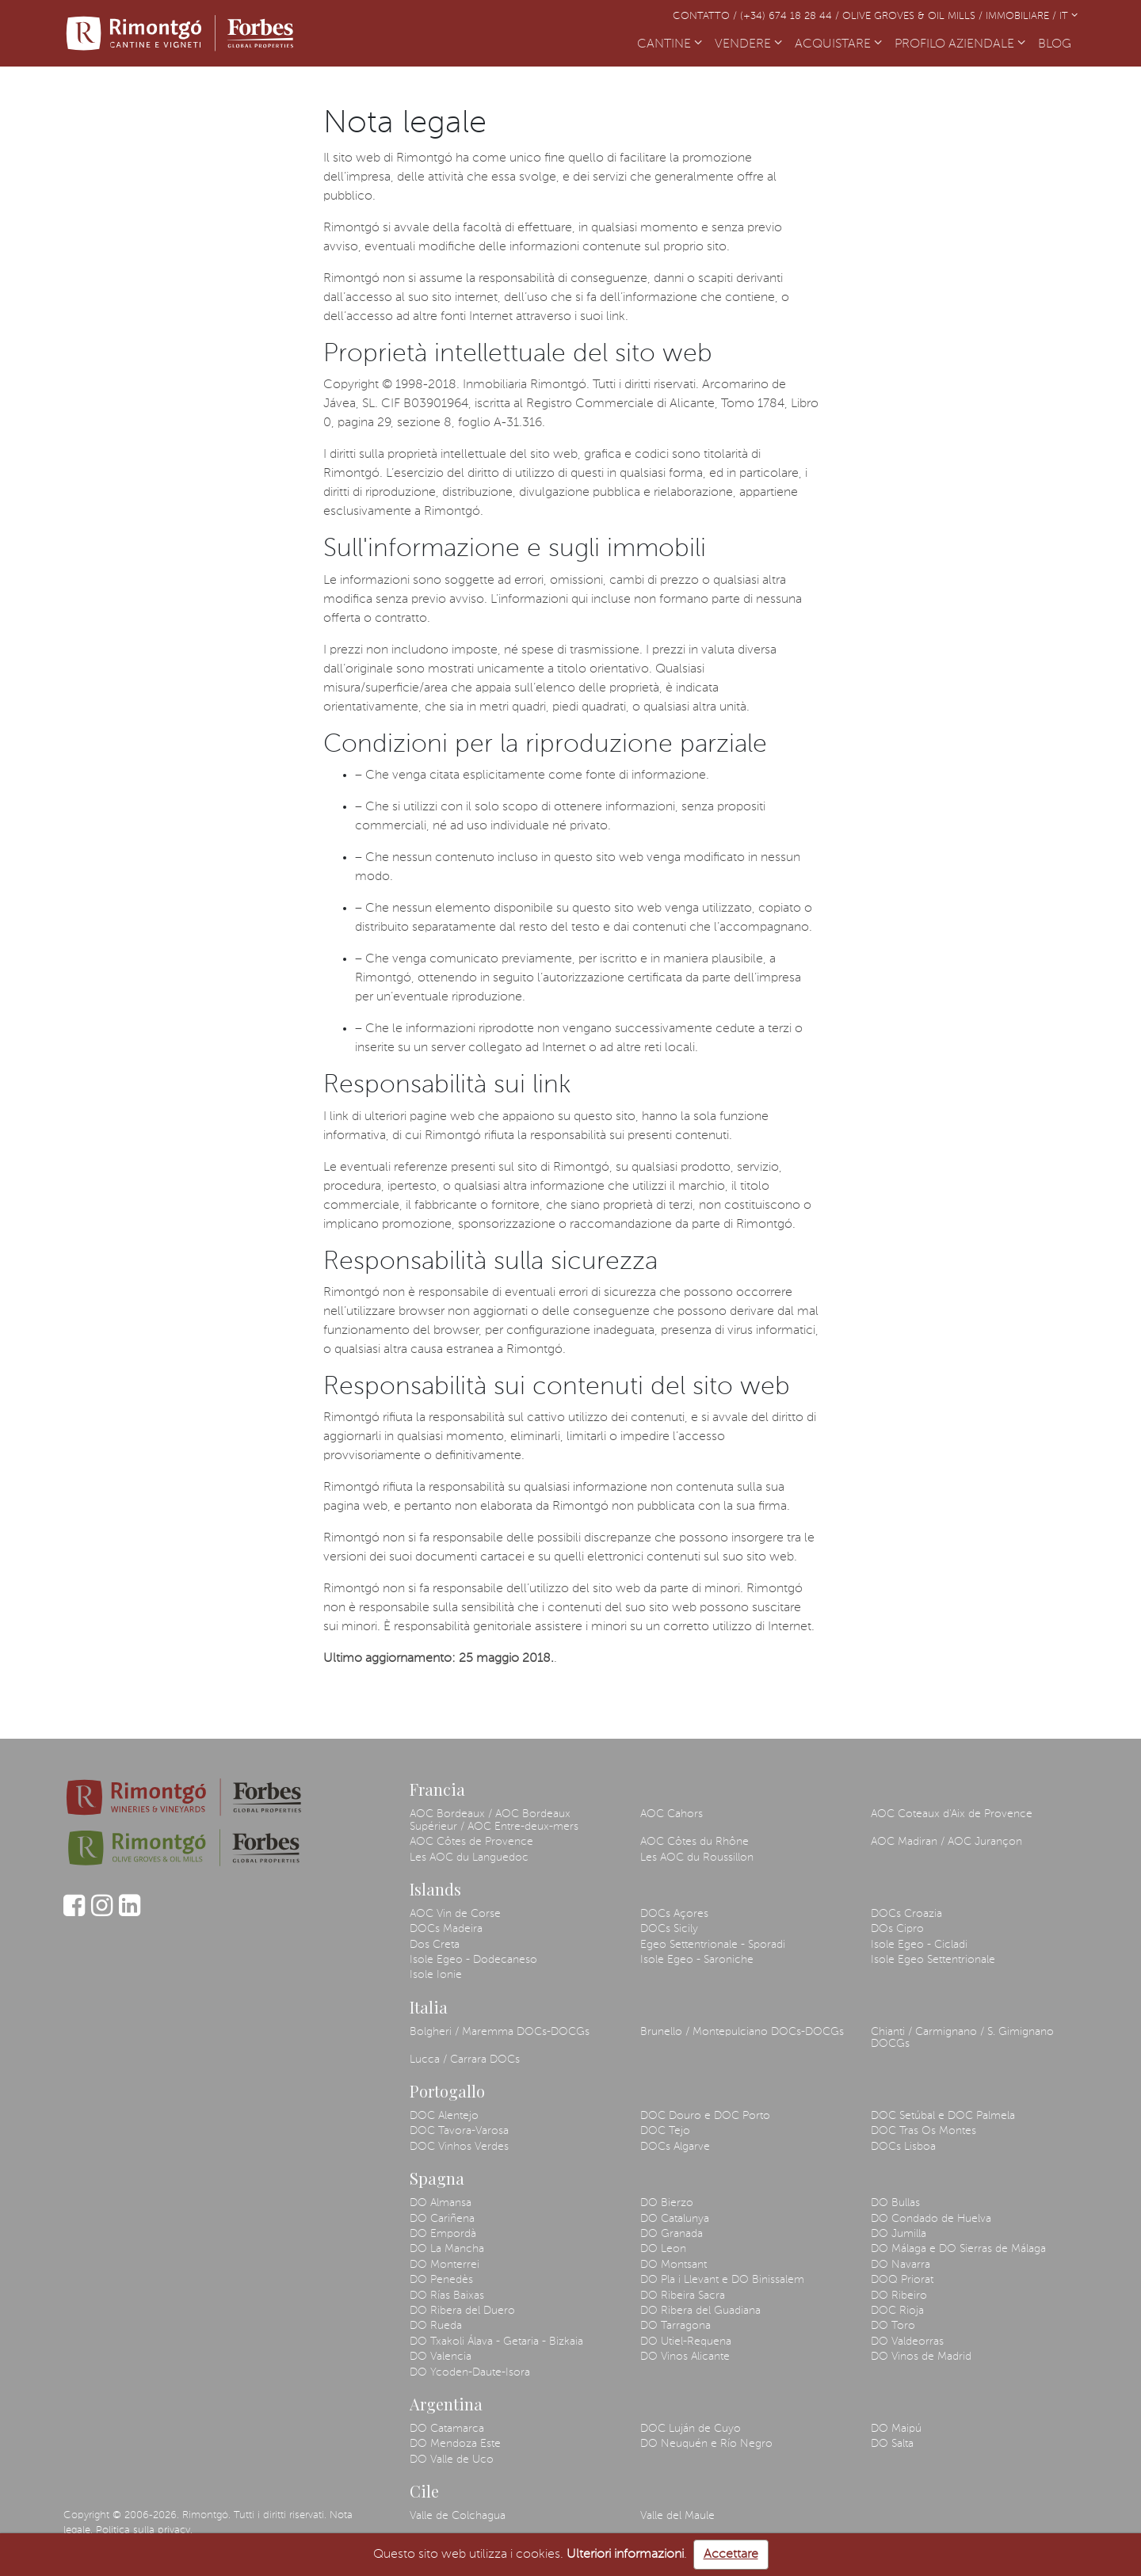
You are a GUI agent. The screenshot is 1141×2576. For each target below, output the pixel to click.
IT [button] (1068, 16)
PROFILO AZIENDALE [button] (960, 44)
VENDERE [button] (748, 44)
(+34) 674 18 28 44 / (791, 16)
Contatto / (706, 16)
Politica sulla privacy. (144, 2530)
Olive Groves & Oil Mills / (914, 16)
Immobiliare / (1022, 16)
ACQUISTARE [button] (838, 44)
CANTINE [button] (669, 44)
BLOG (1058, 43)
